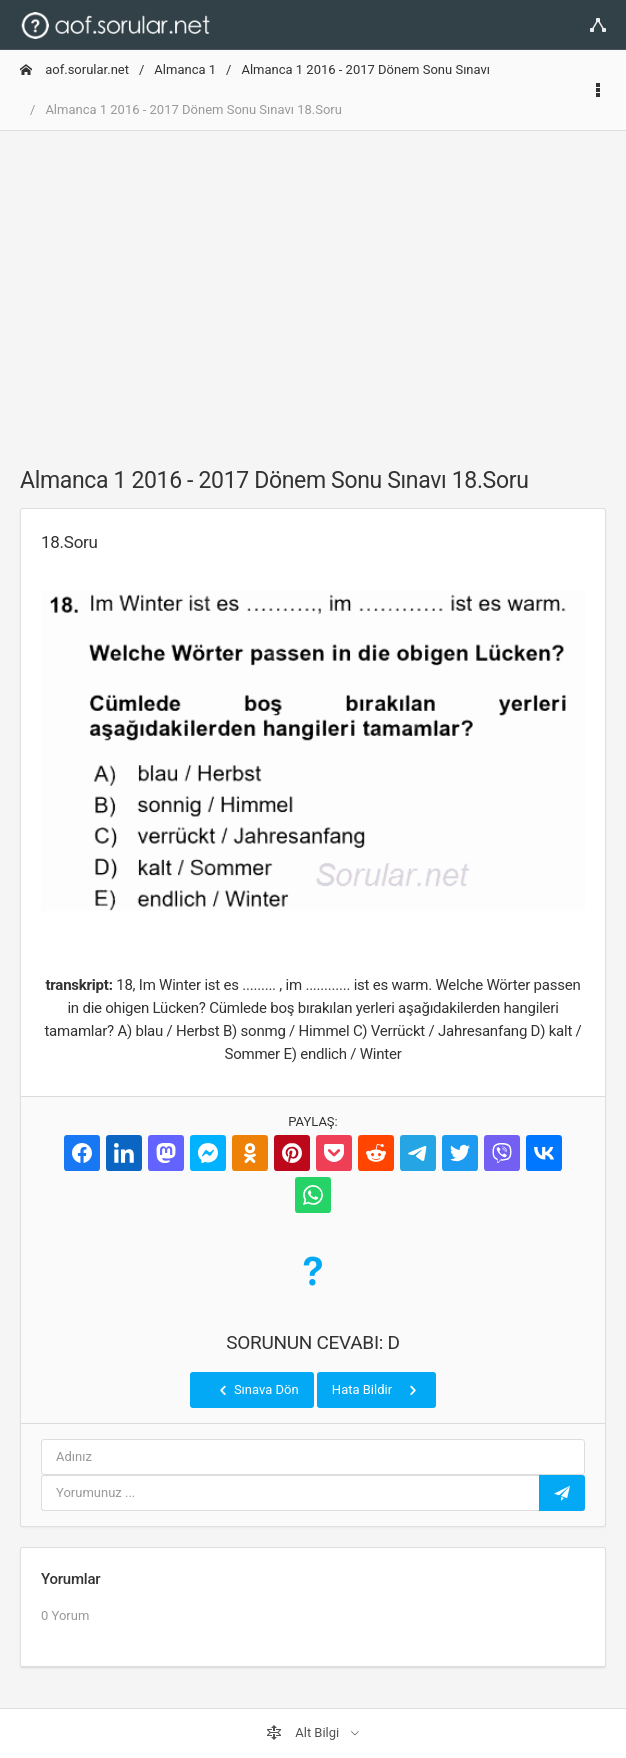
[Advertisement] (313, 287)
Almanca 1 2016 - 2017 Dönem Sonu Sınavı (365, 69)
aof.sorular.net (74, 69)
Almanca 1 (185, 69)
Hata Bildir (376, 1390)
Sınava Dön (257, 1390)
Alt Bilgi (304, 1733)
